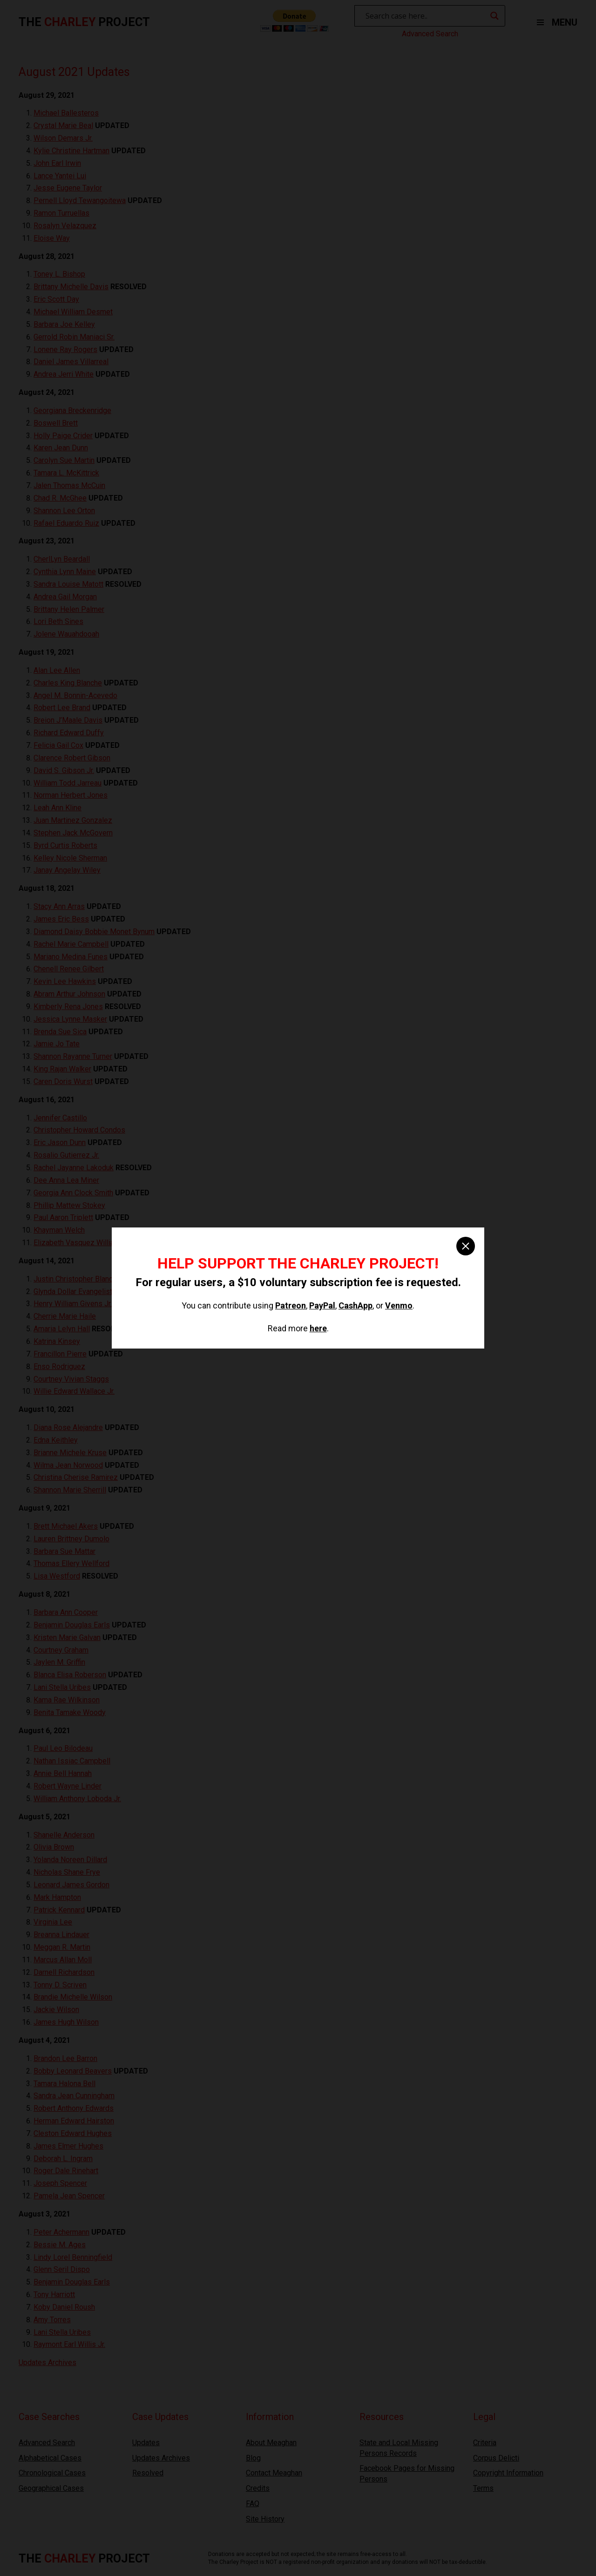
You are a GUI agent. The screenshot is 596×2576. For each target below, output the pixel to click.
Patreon (290, 1305)
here (318, 1328)
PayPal (322, 1305)
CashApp (355, 1305)
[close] (465, 1246)
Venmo (399, 1305)
